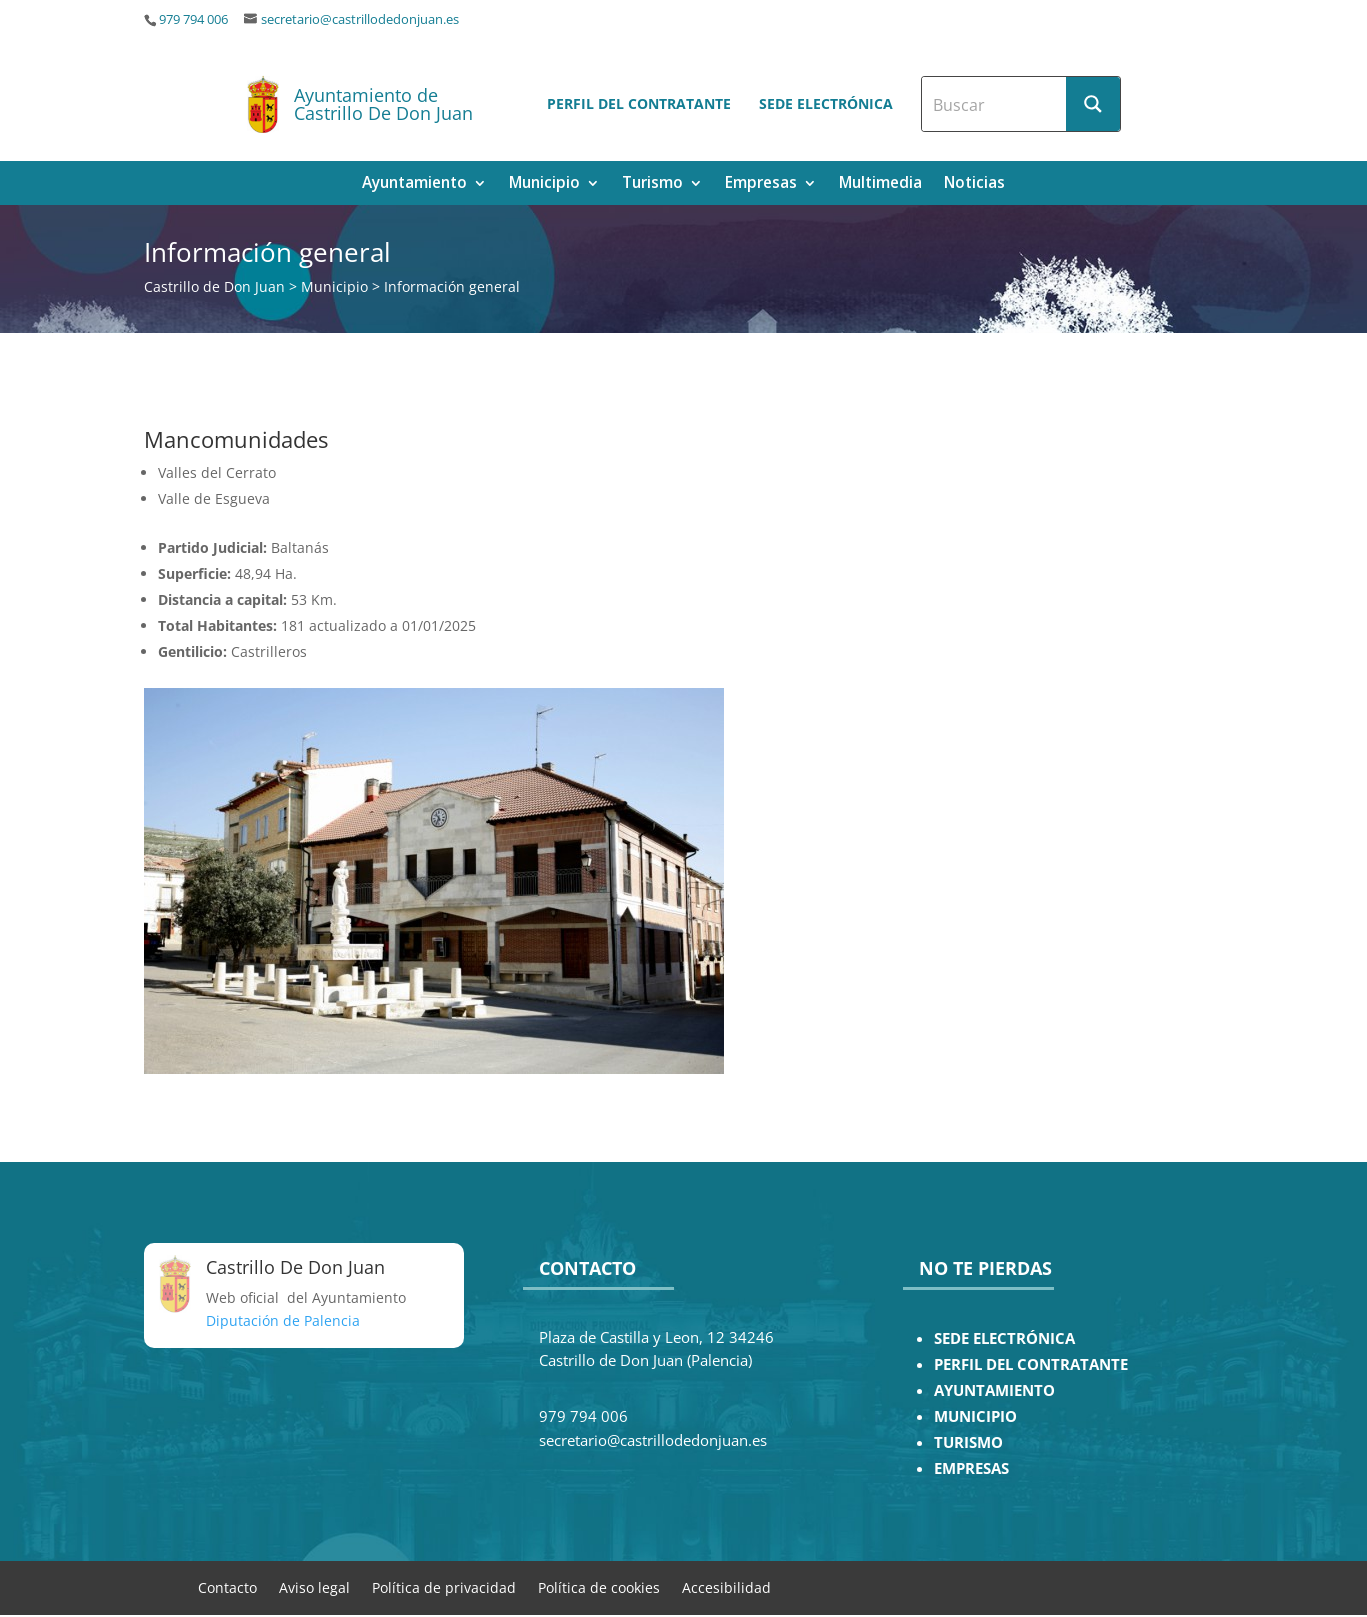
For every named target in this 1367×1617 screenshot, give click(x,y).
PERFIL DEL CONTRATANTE (1031, 1364)
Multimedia (880, 184)
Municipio (544, 184)
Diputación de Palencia (283, 1320)
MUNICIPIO (975, 1416)
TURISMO (968, 1442)
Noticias (974, 184)
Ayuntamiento (414, 184)
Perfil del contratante (639, 103)
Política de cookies (599, 1586)
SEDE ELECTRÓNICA (1004, 1338)
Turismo (652, 184)
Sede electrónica (826, 103)
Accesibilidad (726, 1586)
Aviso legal (314, 1586)
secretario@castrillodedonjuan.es (360, 19)
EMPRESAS (971, 1468)
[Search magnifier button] (1093, 104)
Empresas (761, 184)
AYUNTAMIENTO (994, 1390)
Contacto (227, 1586)
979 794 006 (193, 19)
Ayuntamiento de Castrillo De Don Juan (383, 104)
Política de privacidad (444, 1586)
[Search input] (995, 104)
